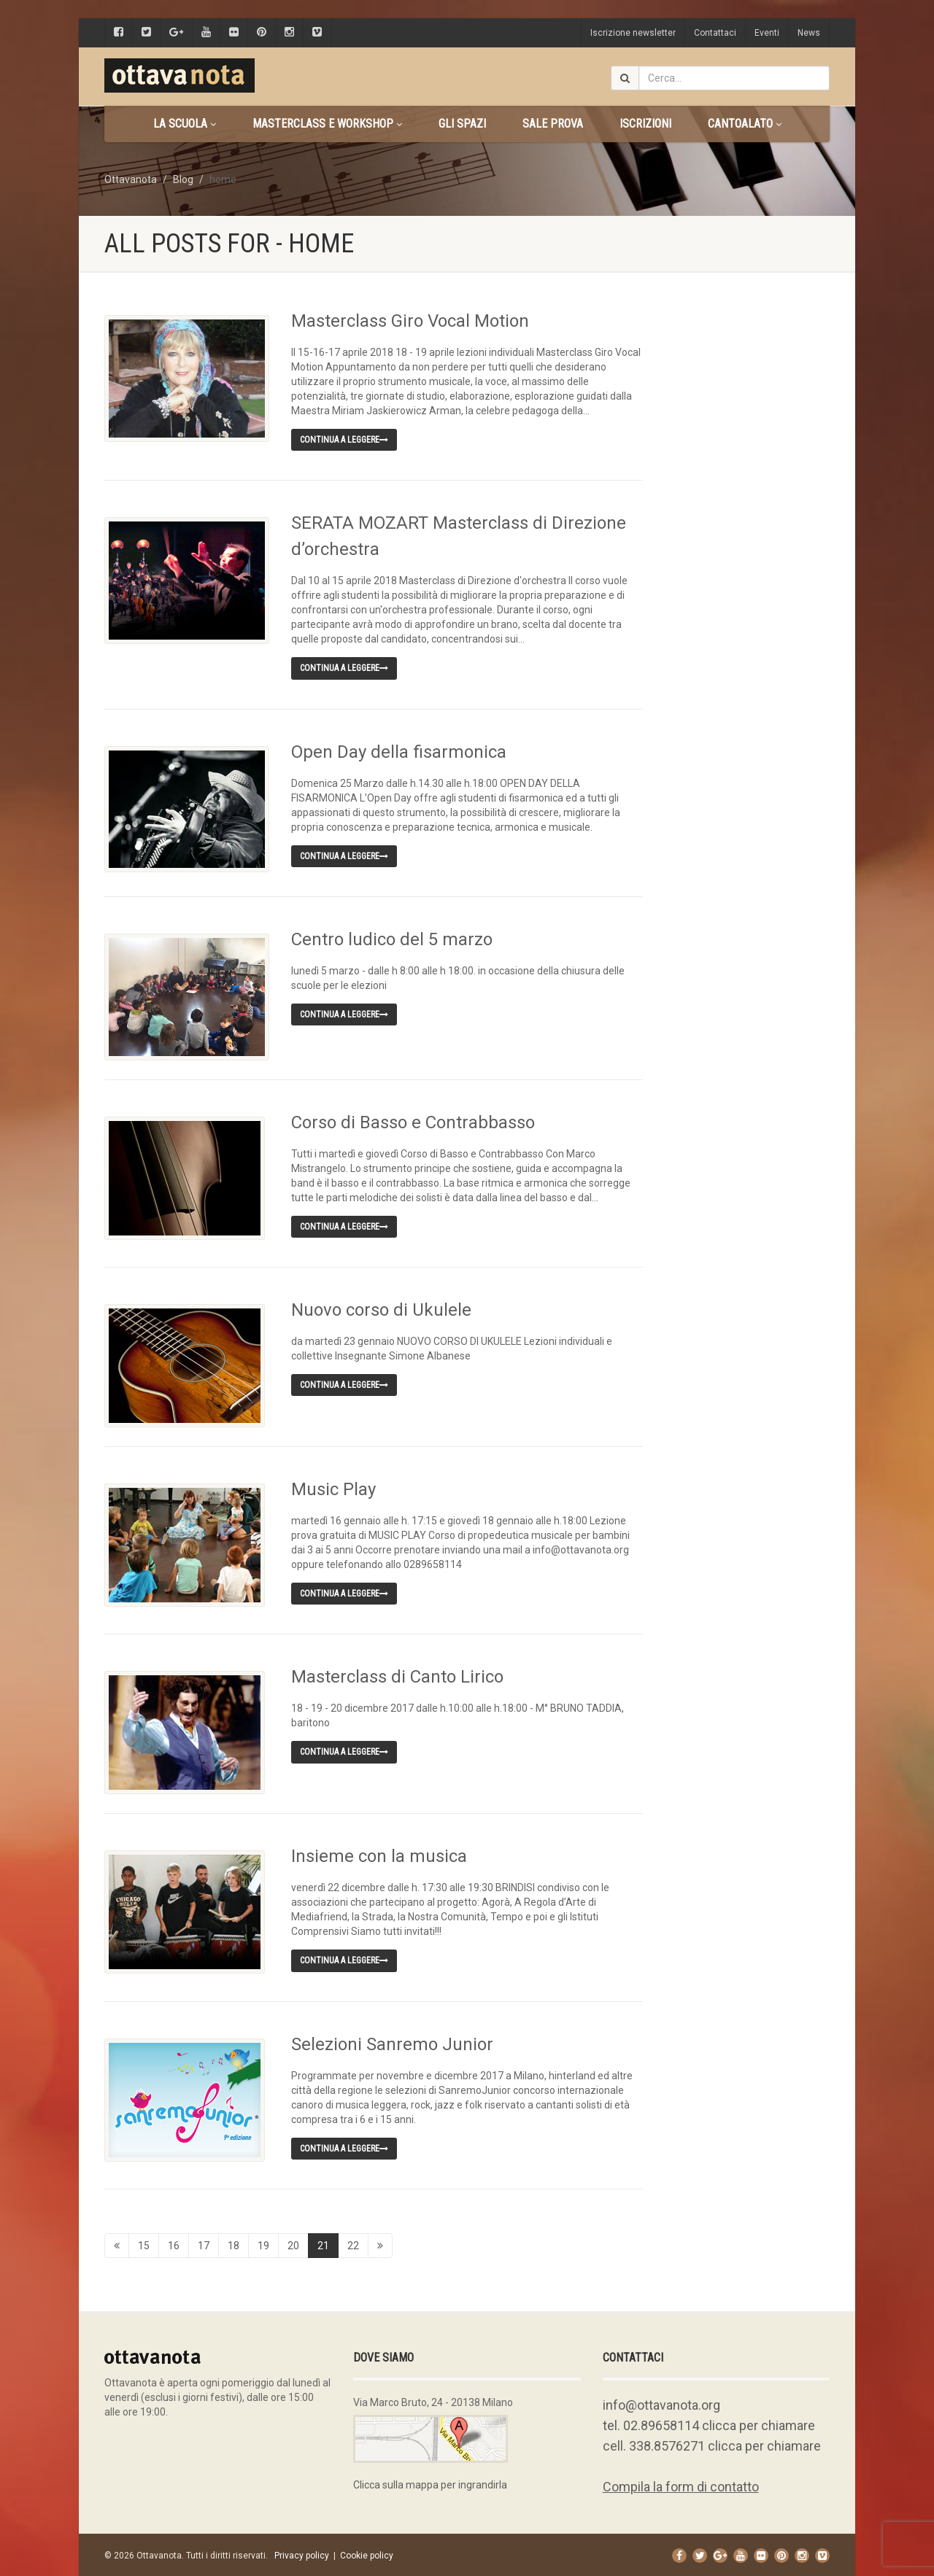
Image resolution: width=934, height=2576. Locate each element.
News (809, 33)
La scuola (184, 124)
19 (263, 2243)
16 (174, 2243)
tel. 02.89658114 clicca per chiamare (709, 2423)
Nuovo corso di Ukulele (381, 1309)
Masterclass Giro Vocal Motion (410, 321)
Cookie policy (366, 2553)
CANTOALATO (744, 124)
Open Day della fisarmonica (398, 752)
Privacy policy (301, 2553)
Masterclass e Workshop (327, 124)
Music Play (333, 1488)
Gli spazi (462, 124)
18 (233, 2243)
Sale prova (552, 124)
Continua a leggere (344, 440)
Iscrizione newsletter (633, 33)
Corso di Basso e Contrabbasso (413, 1122)
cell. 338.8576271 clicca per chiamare (712, 2443)
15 (144, 2243)
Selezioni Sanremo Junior (392, 2041)
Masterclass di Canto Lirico (397, 1675)
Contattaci (715, 33)
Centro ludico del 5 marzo (392, 939)
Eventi (766, 33)
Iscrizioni (645, 124)
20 (293, 2243)
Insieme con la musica (379, 1854)
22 (353, 2243)
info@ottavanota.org (661, 2402)
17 (203, 2243)
